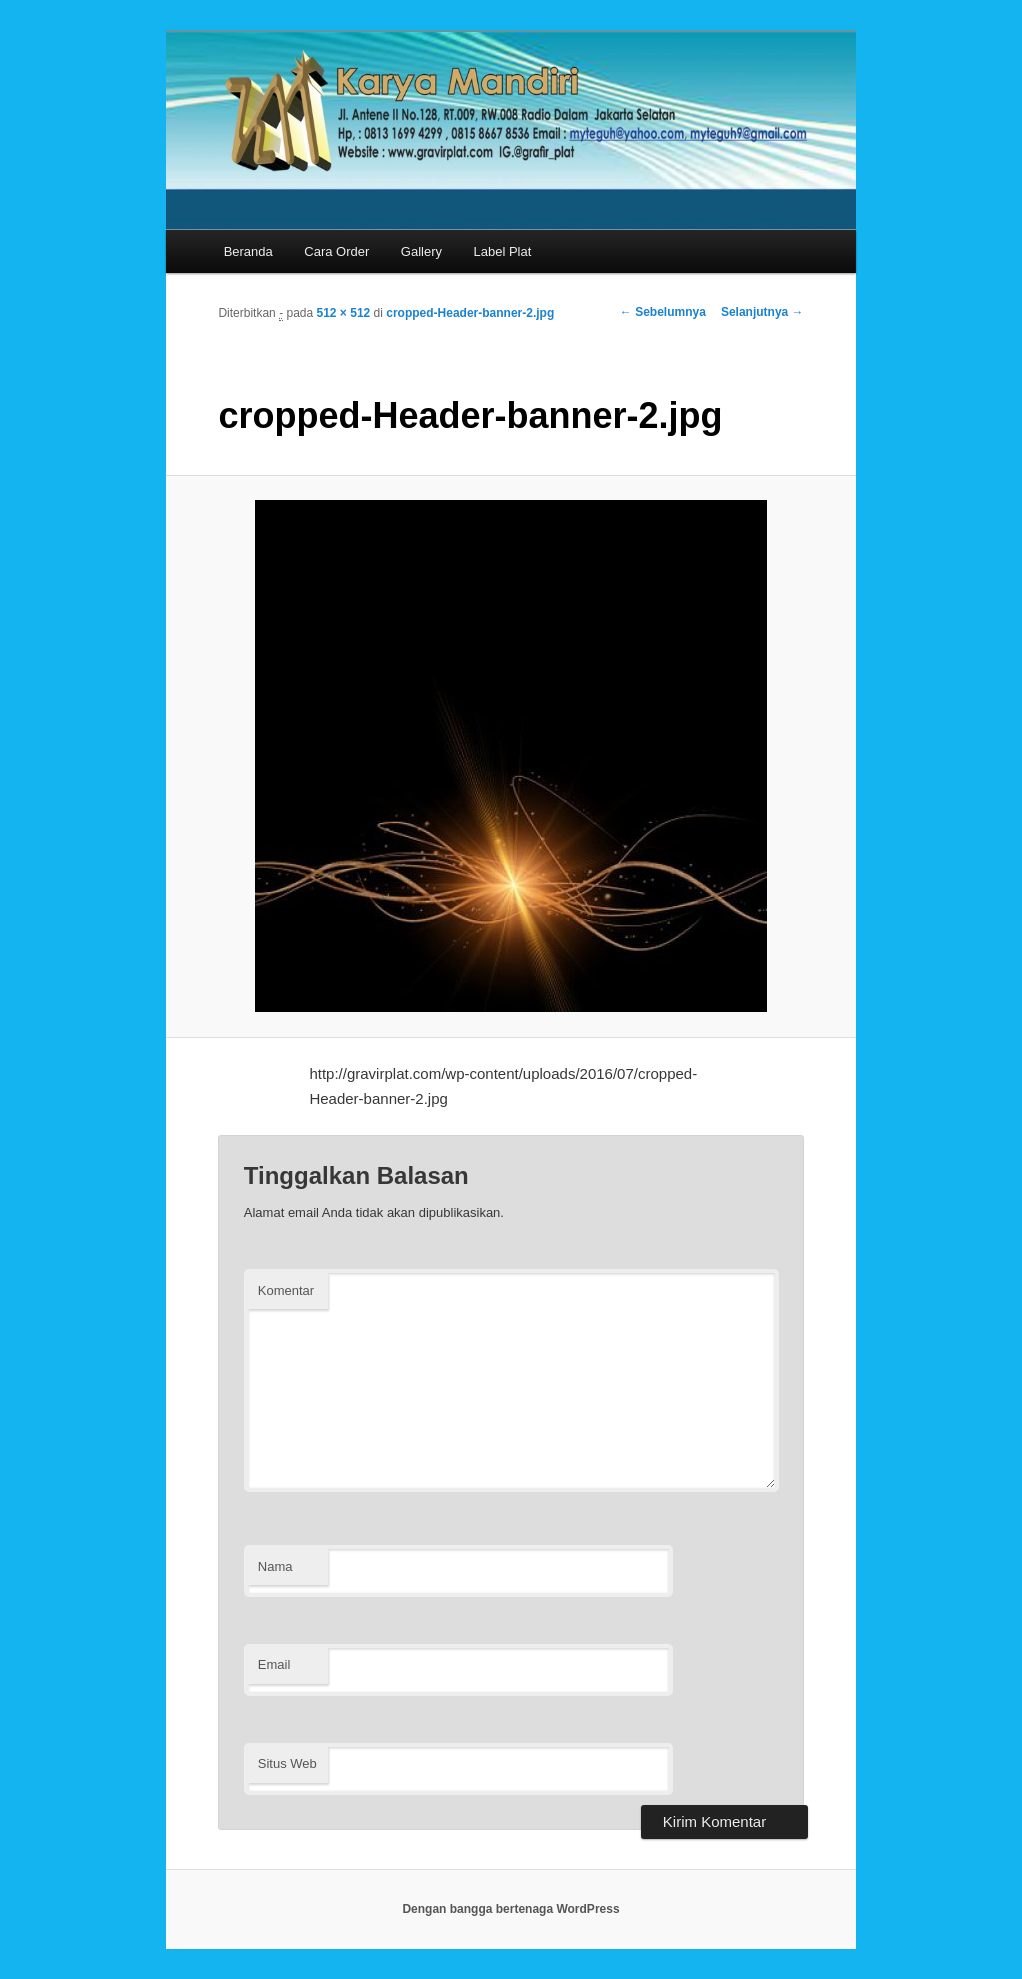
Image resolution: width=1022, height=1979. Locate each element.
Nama (275, 1566)
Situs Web (287, 1763)
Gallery (421, 251)
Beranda (248, 251)
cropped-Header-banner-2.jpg (470, 313)
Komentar (286, 1290)
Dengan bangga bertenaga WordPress (510, 1909)
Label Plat (503, 251)
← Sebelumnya (663, 312)
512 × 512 (344, 313)
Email (274, 1664)
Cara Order (336, 251)
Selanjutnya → (762, 312)
